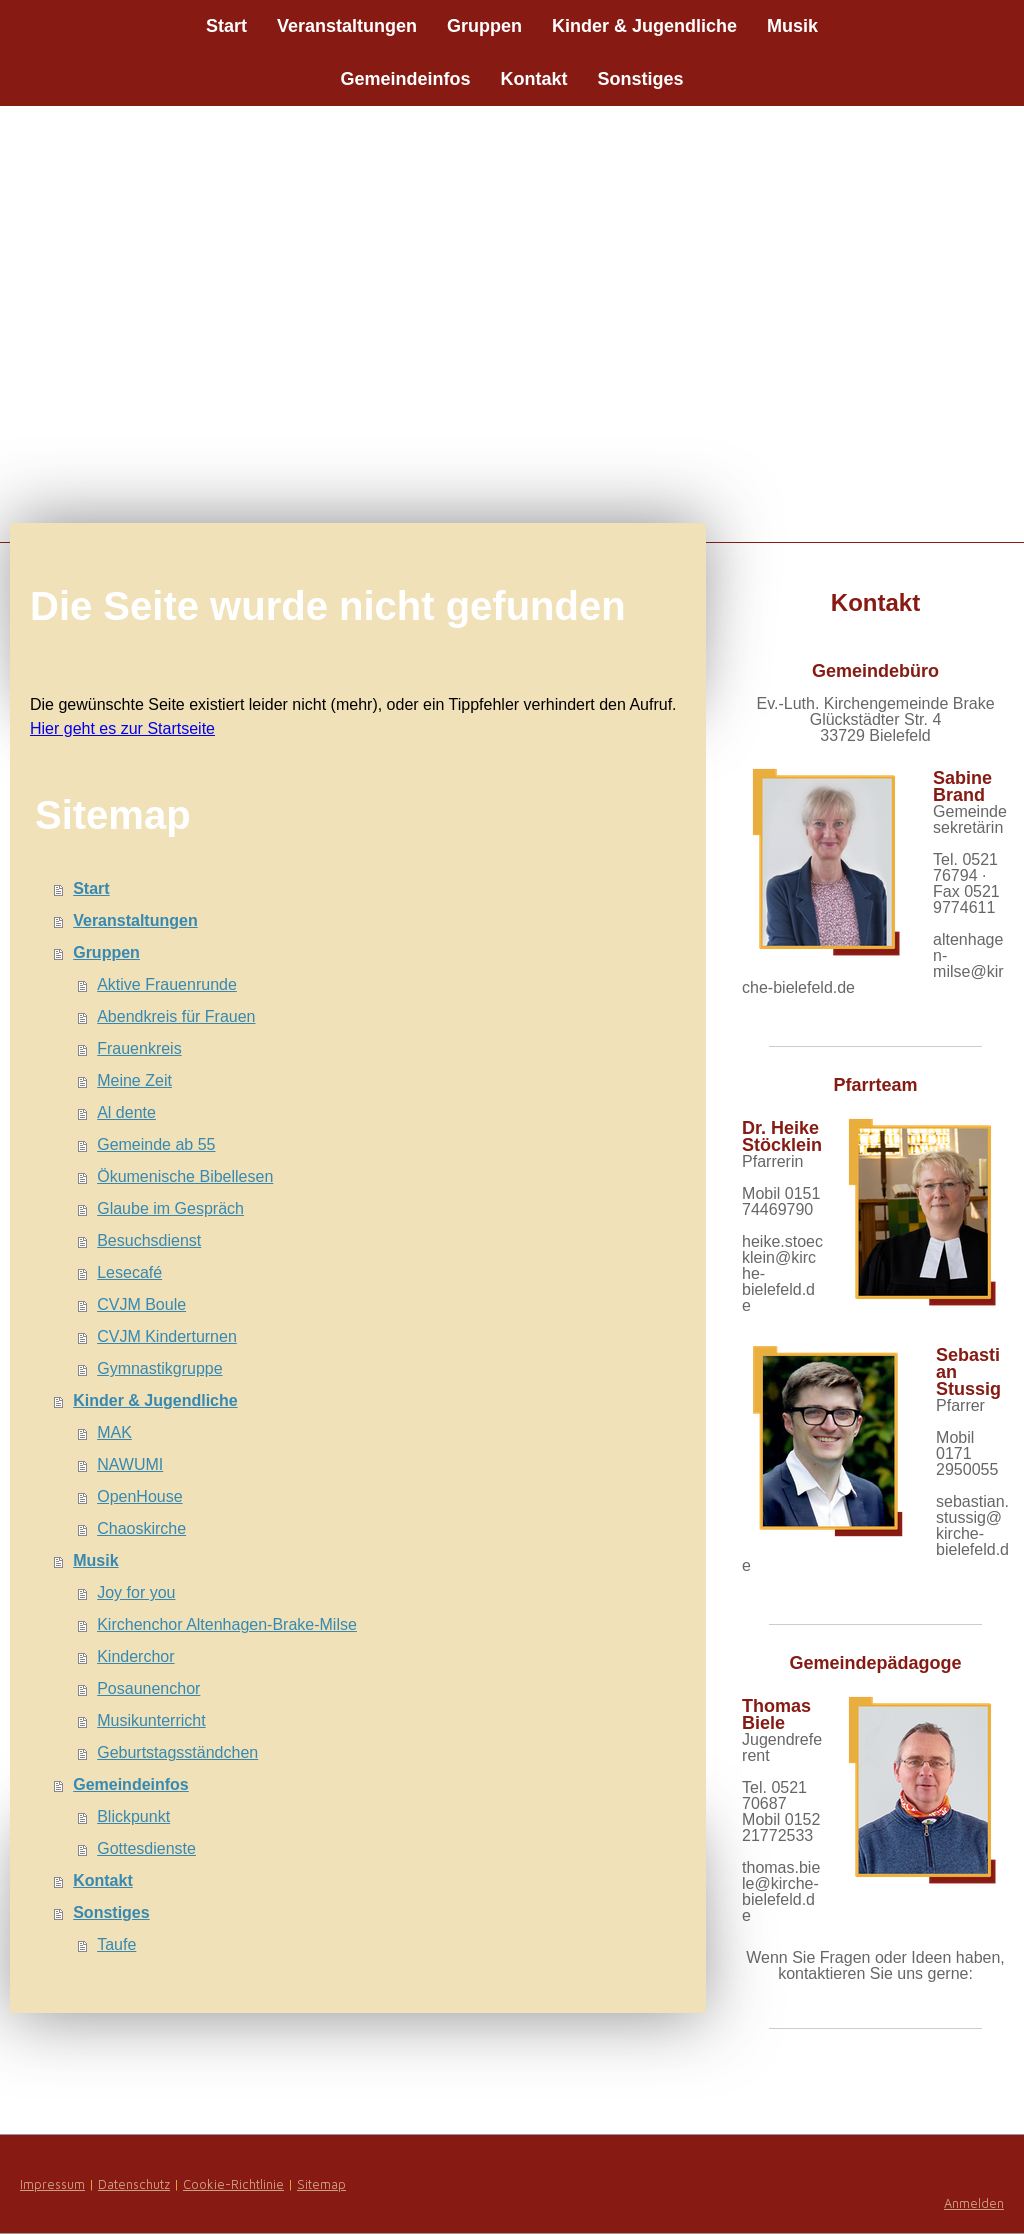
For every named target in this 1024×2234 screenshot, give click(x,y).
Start (226, 26)
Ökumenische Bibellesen (185, 1176)
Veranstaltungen (347, 26)
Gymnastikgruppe (159, 1368)
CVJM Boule (141, 1304)
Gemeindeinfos (405, 79)
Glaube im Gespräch (170, 1208)
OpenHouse (139, 1496)
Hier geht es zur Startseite (122, 728)
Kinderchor (135, 1656)
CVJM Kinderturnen (167, 1336)
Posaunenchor (148, 1688)
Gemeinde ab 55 (156, 1144)
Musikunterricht (151, 1720)
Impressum (52, 2184)
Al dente (126, 1112)
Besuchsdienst (149, 1240)
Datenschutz (134, 2184)
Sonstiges (641, 79)
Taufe (116, 1944)
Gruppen (484, 26)
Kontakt (534, 79)
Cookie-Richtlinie (233, 2184)
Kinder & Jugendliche (644, 26)
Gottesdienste (146, 1848)
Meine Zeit (134, 1080)
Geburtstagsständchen (177, 1752)
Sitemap (321, 2184)
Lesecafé (129, 1272)
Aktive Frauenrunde (167, 984)
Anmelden (974, 2203)
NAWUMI (130, 1464)
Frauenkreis (139, 1048)
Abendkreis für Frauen (176, 1016)
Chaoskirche (141, 1528)
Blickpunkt (133, 1816)
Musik (792, 26)
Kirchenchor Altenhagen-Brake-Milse (227, 1624)
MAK (114, 1432)
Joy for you (136, 1592)
